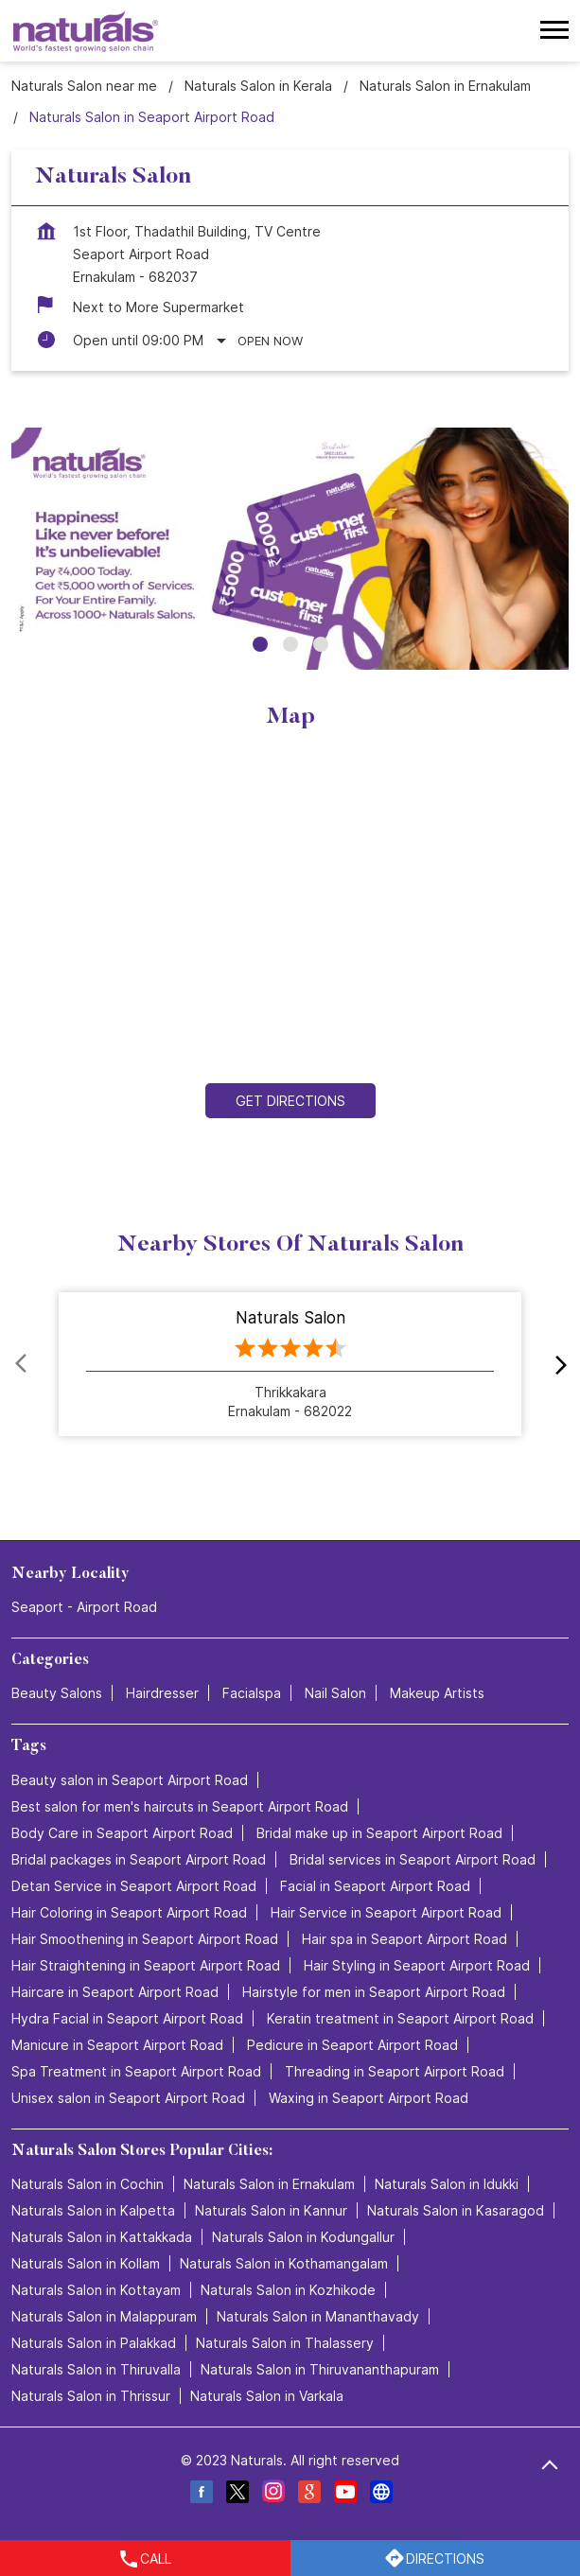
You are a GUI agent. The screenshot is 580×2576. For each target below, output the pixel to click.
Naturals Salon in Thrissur (90, 2396)
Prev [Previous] (22, 1364)
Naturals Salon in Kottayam (96, 2290)
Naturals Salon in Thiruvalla (96, 2369)
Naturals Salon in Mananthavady (318, 2316)
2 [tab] (290, 644)
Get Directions (290, 1101)
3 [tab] (320, 644)
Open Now (270, 340)
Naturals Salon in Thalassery (285, 2343)
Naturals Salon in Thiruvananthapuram (320, 2369)
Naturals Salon (290, 1317)
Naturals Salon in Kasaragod (455, 2210)
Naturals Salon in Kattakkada (101, 2237)
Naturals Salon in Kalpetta (93, 2210)
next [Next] (557, 1364)
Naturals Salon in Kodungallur (303, 2237)
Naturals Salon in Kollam (85, 2263)
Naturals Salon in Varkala (266, 2396)
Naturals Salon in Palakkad (93, 2343)
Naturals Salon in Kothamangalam (284, 2263)
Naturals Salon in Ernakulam (269, 2184)
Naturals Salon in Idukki (446, 2184)
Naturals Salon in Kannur (271, 2210)
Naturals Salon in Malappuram (104, 2316)
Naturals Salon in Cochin (87, 2184)
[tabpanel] (290, 549)
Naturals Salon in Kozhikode (288, 2290)
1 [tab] (260, 644)
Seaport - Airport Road (84, 1607)
